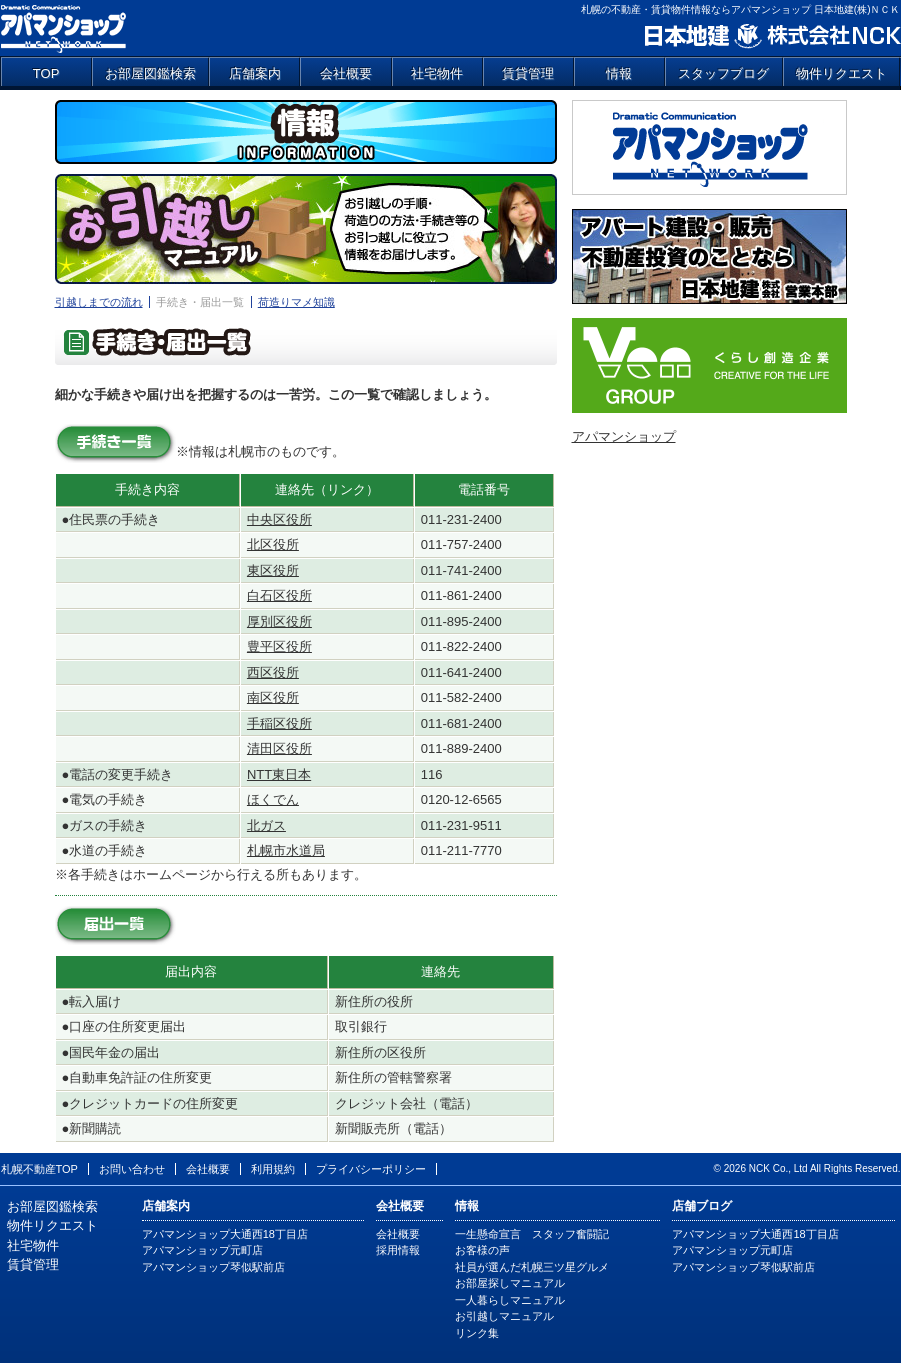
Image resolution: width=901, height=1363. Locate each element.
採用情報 (398, 1250)
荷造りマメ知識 (296, 302)
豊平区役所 (279, 646)
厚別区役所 (279, 621)
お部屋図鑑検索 (150, 73)
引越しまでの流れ (99, 302)
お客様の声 (482, 1250)
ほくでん (273, 799)
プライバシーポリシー (371, 1169)
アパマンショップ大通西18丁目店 (225, 1234)
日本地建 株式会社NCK (771, 36)
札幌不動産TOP (39, 1169)
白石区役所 (279, 595)
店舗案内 (255, 73)
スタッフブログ (723, 73)
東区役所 (273, 570)
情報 (619, 73)
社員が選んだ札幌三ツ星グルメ (532, 1267)
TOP (46, 73)
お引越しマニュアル (504, 1316)
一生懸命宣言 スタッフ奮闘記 (532, 1234)
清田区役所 (279, 748)
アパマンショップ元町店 (202, 1250)
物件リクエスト (841, 73)
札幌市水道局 (286, 850)
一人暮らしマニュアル (510, 1300)
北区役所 (273, 544)
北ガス (266, 825)
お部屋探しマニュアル (510, 1283)
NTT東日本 (279, 774)
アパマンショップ (63, 28)
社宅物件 (437, 73)
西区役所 (273, 672)
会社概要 (346, 73)
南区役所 (273, 697)
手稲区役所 (279, 723)
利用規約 (273, 1169)
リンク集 (477, 1333)
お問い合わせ (132, 1169)
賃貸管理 (528, 73)
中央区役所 (279, 519)
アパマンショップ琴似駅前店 (213, 1267)
